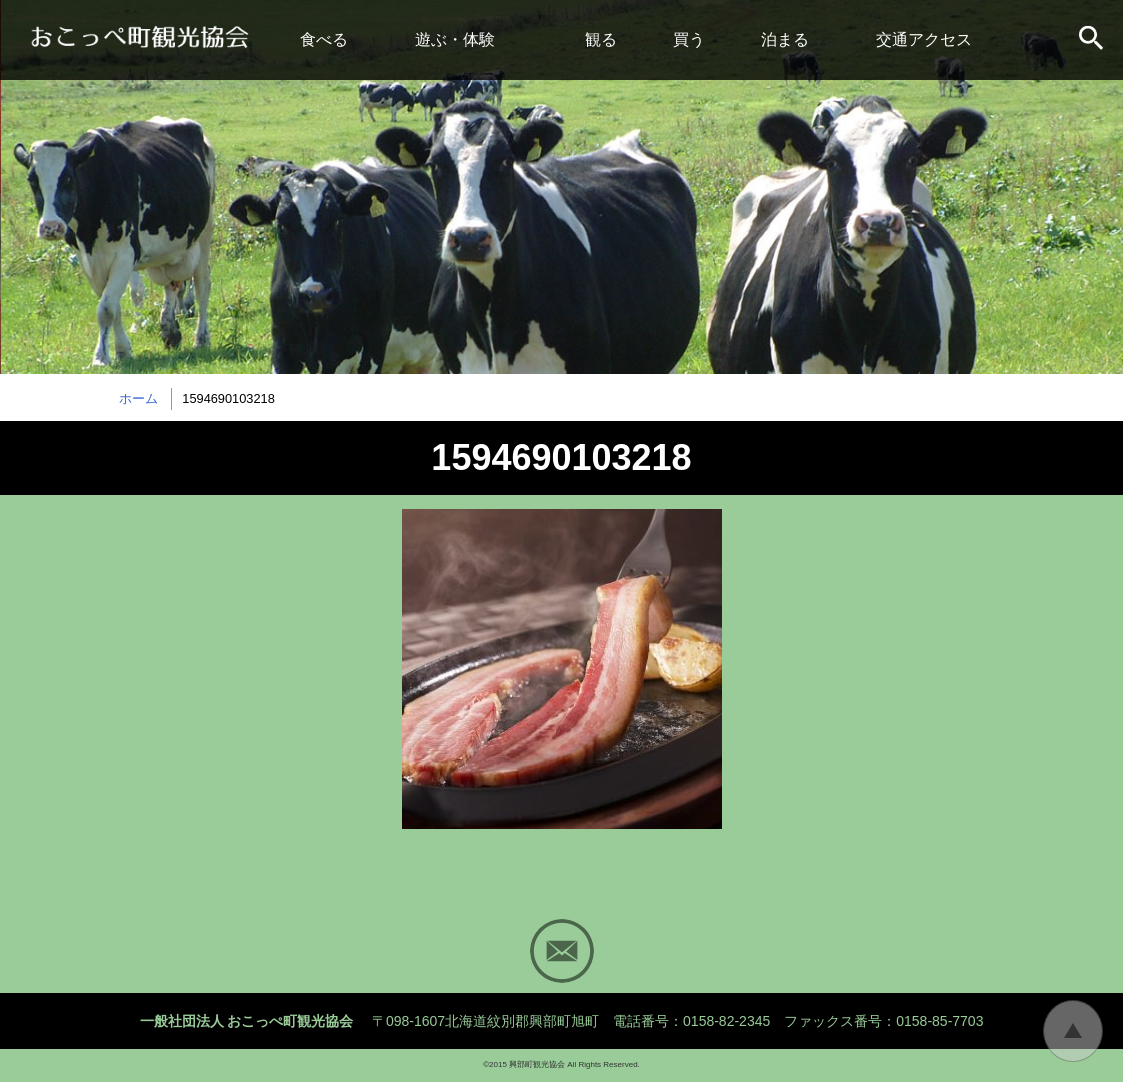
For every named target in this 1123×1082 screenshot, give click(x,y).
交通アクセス (924, 39)
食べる (324, 39)
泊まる (785, 39)
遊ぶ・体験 (455, 39)
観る (601, 39)
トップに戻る (1073, 1031)
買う (689, 39)
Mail (562, 951)
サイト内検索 (1093, 40)
